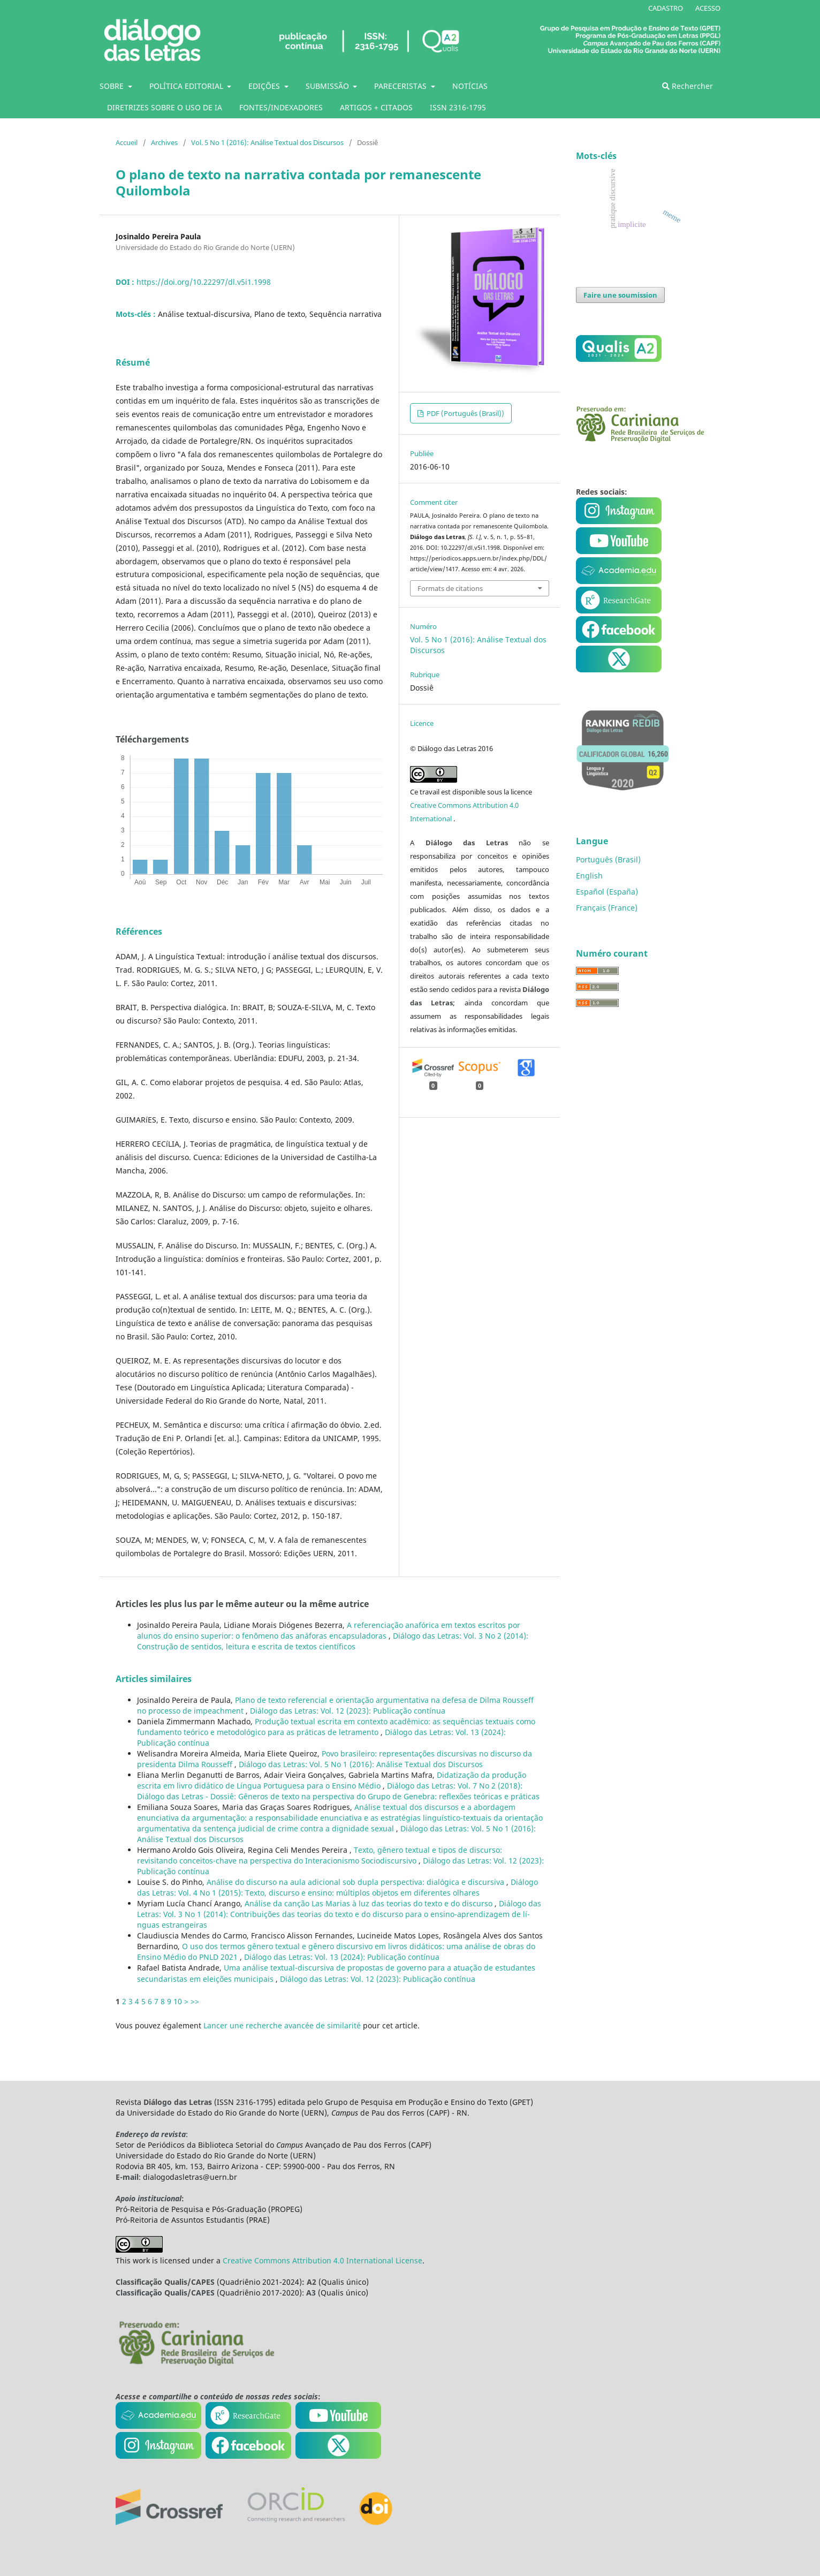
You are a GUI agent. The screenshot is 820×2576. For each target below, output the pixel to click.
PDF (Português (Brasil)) (464, 413)
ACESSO (707, 8)
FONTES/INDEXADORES (281, 107)
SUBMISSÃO (328, 86)
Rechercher (687, 86)
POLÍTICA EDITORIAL (187, 86)
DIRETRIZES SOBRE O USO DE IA (164, 107)
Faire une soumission (620, 295)
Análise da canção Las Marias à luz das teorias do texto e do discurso (370, 1903)
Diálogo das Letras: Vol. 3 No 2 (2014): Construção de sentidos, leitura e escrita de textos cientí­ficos (332, 1641)
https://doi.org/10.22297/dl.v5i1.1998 (203, 282)
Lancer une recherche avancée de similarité (282, 2025)
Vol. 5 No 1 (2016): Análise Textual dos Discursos (267, 142)
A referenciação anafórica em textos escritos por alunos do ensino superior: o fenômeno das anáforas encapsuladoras (328, 1630)
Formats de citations (450, 588)
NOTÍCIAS (470, 86)
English (589, 875)
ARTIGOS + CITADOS (376, 107)
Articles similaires (154, 1679)
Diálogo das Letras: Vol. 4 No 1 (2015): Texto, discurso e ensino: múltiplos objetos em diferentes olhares (337, 1887)
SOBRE (113, 86)
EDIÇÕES (265, 86)
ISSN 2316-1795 (458, 107)
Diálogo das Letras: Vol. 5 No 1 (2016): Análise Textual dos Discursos (361, 1764)
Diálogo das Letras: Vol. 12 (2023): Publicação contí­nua (347, 1711)
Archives (164, 142)
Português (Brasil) (608, 859)
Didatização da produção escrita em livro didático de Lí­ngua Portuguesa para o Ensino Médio (331, 1780)
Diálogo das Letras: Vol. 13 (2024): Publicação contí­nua (341, 1957)
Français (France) (606, 908)
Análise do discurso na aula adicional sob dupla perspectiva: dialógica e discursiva (356, 1882)
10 (177, 2001)
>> (195, 2001)
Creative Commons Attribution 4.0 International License (322, 2260)
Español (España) (607, 892)
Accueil (127, 142)
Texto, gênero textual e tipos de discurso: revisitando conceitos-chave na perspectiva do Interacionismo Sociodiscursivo (319, 1855)
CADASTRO (665, 8)
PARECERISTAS (401, 86)
